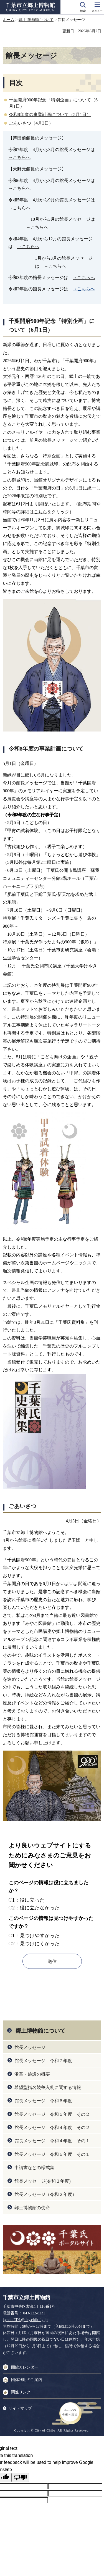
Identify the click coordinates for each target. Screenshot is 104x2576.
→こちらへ (19, 157)
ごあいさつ (22, 1506)
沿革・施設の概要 (32, 2074)
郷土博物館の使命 (32, 2207)
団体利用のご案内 (26, 2380)
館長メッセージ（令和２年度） (45, 2194)
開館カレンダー (24, 2367)
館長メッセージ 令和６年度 (43, 2100)
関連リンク (21, 2392)
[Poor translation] (20, 2477)
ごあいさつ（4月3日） (31, 123)
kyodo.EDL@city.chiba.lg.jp (25, 2320)
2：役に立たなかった (36, 1908)
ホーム (8, 20)
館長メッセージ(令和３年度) (42, 2181)
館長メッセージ (29, 2047)
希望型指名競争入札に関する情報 (47, 2087)
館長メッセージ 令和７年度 (43, 2060)
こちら (40, 511)
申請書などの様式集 (34, 2167)
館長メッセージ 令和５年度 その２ (52, 2114)
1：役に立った (28, 1900)
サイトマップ (20, 2408)
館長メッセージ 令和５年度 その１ (52, 2154)
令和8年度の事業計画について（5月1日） (50, 114)
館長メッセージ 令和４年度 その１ (52, 2140)
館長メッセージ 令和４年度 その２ (52, 2127)
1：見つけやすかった (36, 1935)
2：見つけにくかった (36, 1943)
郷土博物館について (36, 20)
